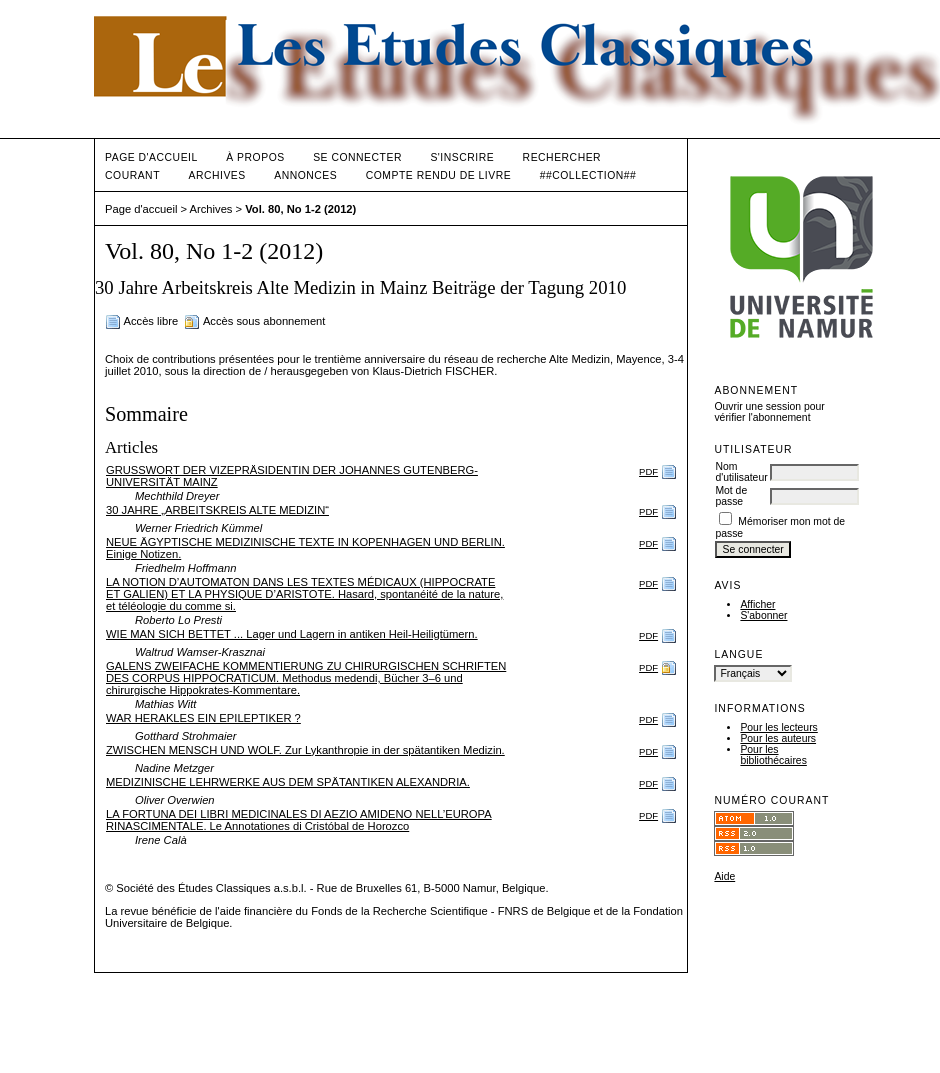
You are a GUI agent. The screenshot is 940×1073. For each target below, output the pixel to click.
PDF (648, 471)
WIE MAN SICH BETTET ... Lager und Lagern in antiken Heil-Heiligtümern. (292, 634)
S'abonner (763, 615)
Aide (724, 876)
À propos (255, 157)
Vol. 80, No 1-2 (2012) (300, 209)
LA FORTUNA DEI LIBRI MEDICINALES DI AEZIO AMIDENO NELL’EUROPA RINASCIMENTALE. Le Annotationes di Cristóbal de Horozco (299, 820)
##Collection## (588, 175)
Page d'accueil (151, 157)
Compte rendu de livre (438, 175)
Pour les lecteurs (778, 727)
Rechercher (562, 157)
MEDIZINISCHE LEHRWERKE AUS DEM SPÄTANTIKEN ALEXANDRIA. (288, 782)
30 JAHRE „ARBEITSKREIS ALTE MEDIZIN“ (217, 510)
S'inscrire (462, 157)
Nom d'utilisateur (741, 472)
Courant (132, 175)
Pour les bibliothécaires (773, 755)
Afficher (757, 604)
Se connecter (357, 157)
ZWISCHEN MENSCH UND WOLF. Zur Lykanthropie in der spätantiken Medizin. (305, 750)
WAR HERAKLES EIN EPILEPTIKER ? (203, 718)
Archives (216, 175)
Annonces (305, 175)
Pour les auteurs (778, 738)
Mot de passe (731, 496)
